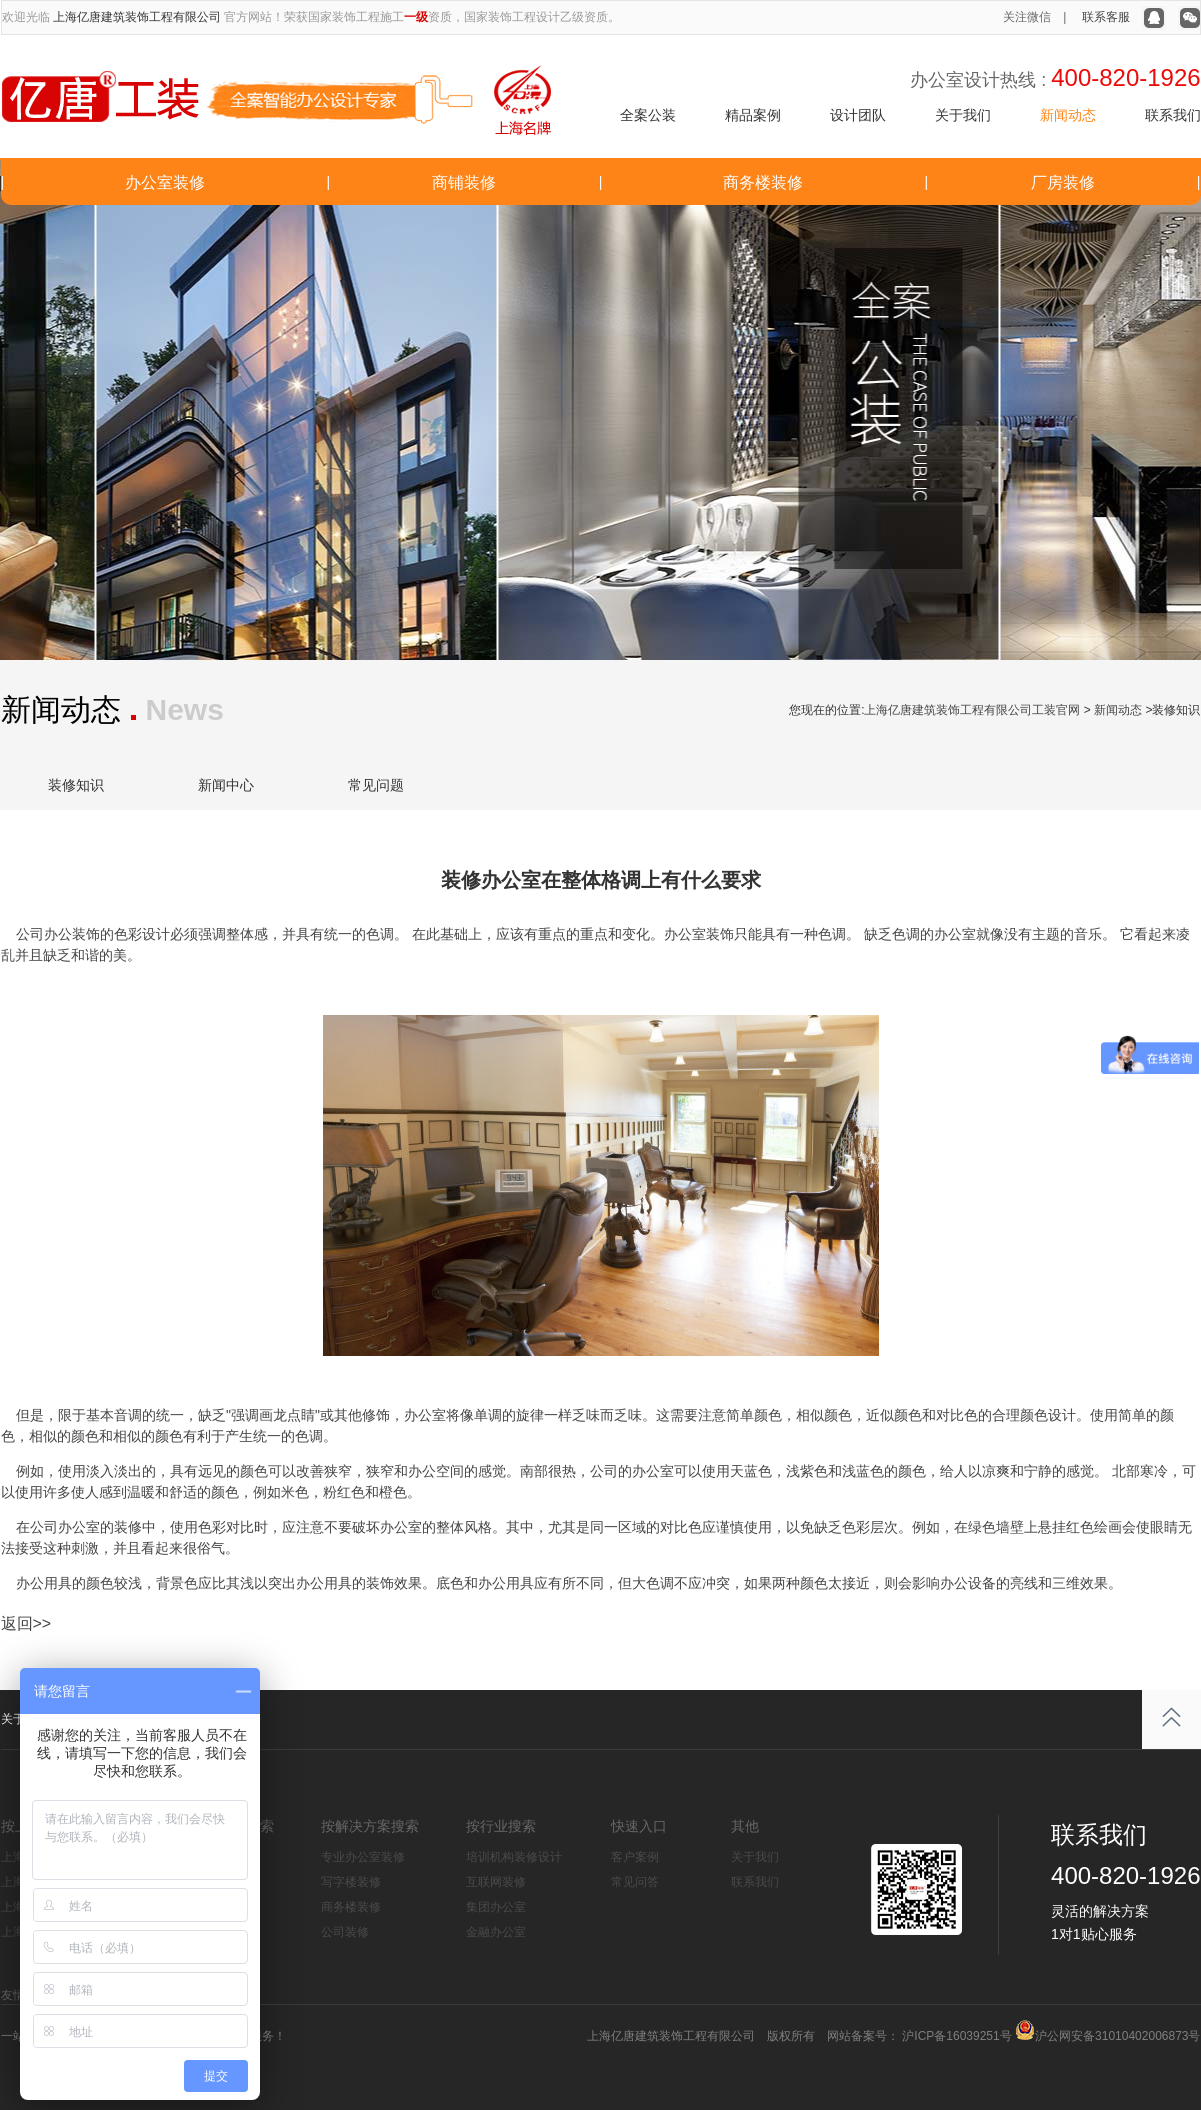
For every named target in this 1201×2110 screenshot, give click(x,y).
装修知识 (76, 785)
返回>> (26, 1623)
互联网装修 (496, 1882)
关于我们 (963, 115)
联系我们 (1173, 115)
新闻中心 (226, 785)
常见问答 (635, 1882)
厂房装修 (1063, 182)
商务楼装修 (763, 182)
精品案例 (753, 115)
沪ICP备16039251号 (955, 2036)
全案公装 (648, 115)
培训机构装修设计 (514, 1857)
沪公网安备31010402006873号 (1117, 2036)
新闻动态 (1068, 115)
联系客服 (1106, 17)
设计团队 (858, 115)
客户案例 (635, 1857)
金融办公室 (496, 1932)
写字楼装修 (351, 1882)
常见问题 (376, 785)
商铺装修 (464, 182)
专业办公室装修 (363, 1857)
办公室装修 (165, 182)
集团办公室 (496, 1907)
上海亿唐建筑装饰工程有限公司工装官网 (972, 710)
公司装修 (345, 1932)
